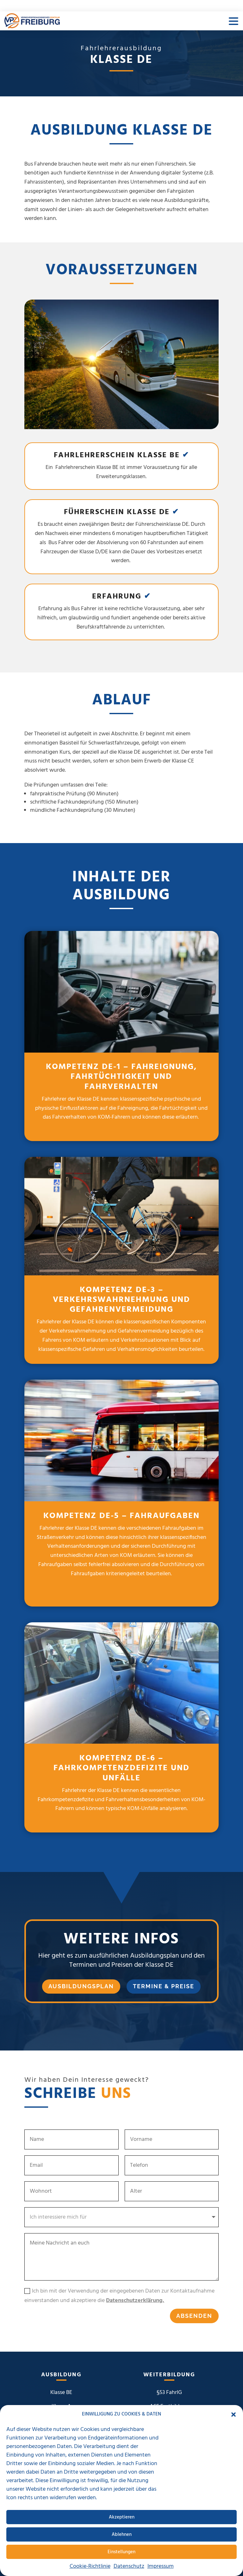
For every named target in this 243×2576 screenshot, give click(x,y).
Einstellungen (121, 2552)
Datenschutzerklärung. (135, 2300)
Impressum (160, 2566)
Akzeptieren (121, 2517)
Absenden (194, 2315)
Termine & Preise (163, 1986)
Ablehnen (122, 2534)
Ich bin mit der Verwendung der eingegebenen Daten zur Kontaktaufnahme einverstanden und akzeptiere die (119, 2296)
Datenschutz (129, 2566)
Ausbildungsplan (81, 1986)
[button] (233, 2414)
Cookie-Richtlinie (90, 2566)
